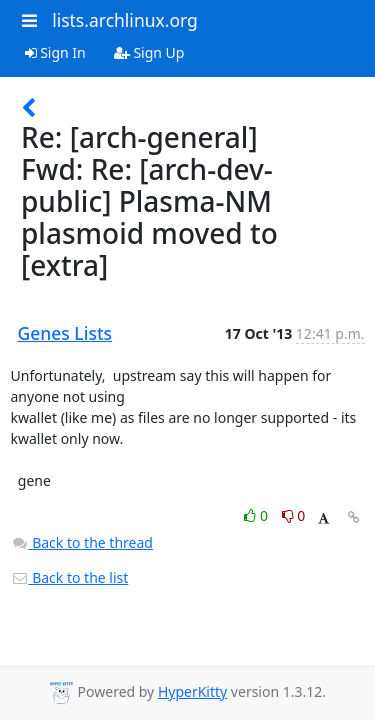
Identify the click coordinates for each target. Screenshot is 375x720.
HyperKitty (192, 691)
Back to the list (70, 577)
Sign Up (149, 52)
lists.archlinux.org (125, 20)
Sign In (55, 52)
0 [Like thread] (257, 515)
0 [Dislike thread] (294, 515)
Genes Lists (65, 333)
